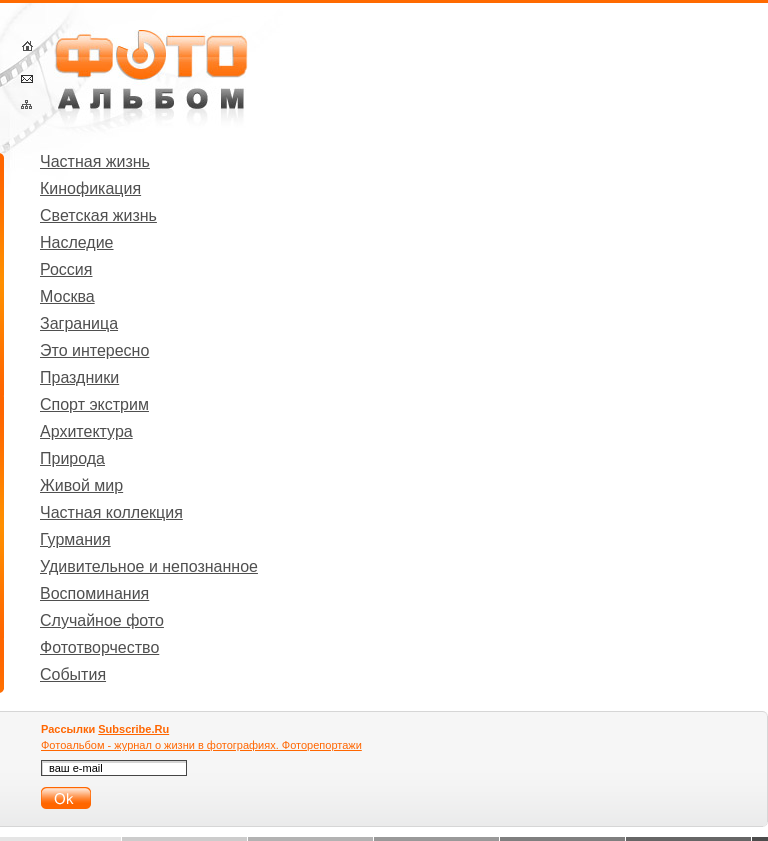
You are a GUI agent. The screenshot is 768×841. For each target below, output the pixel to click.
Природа (72, 458)
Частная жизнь (95, 161)
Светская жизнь (98, 215)
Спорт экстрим (94, 404)
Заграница (79, 323)
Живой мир (81, 485)
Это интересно (94, 350)
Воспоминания (94, 593)
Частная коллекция (111, 512)
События (73, 674)
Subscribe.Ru (133, 729)
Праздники (79, 377)
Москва (67, 296)
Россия (66, 269)
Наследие (77, 242)
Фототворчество (99, 647)
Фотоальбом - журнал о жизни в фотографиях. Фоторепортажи (201, 745)
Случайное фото (102, 620)
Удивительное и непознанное (149, 566)
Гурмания (75, 539)
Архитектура (86, 431)
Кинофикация (90, 188)
